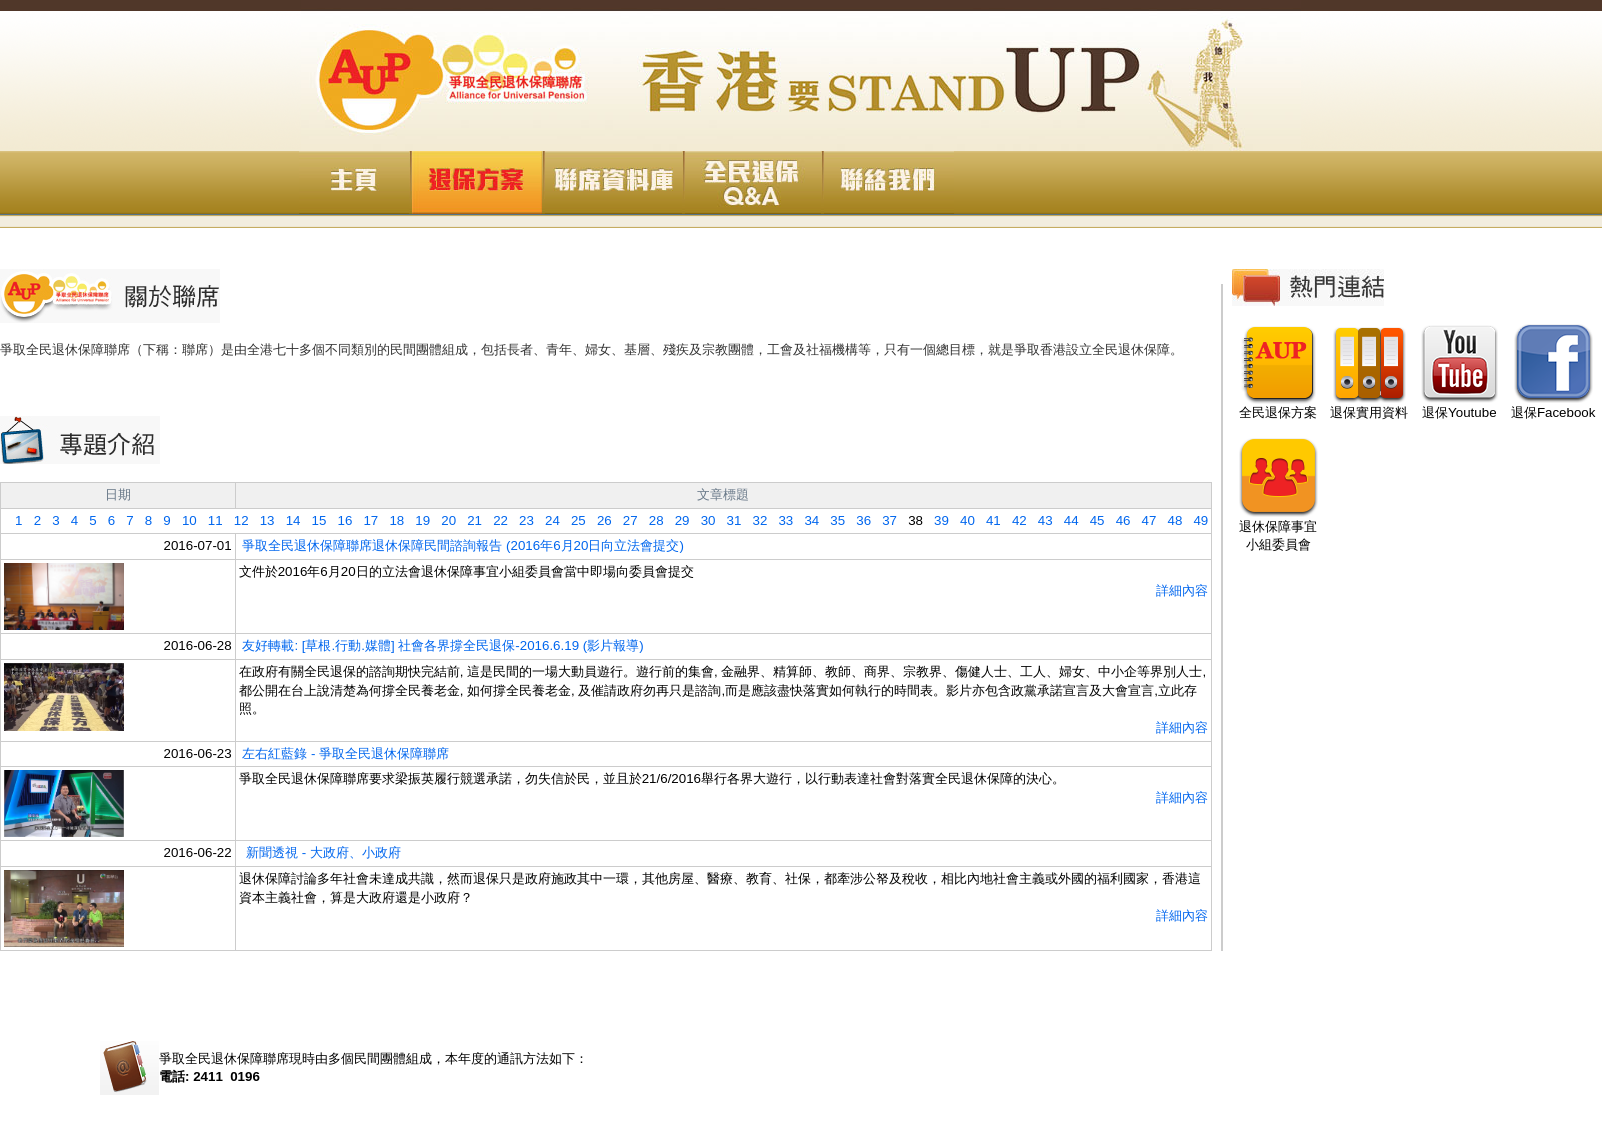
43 (1040, 520)
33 (780, 520)
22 (495, 520)
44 (1066, 520)
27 (625, 520)
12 (236, 520)
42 (1014, 520)
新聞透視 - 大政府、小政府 (321, 852)
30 (703, 520)
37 (884, 520)
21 (469, 520)
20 (443, 520)
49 (1195, 520)
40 (962, 520)
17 (365, 520)
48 (1169, 520)
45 (1092, 520)
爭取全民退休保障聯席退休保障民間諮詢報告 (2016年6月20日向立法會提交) (462, 545)
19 (417, 520)
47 (1143, 520)
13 (262, 520)
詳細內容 (1182, 590)
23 (521, 520)
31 (728, 520)
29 (677, 520)
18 (391, 520)
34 (806, 520)
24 (547, 520)
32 (754, 520)
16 (339, 520)
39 (936, 520)
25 (573, 520)
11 (210, 520)
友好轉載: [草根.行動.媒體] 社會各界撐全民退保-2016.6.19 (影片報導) (442, 645)
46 (1118, 520)
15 (313, 520)
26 (599, 520)
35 (832, 520)
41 (988, 520)
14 (288, 520)
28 (651, 520)
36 (858, 520)
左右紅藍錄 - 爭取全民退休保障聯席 (345, 753)
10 (184, 520)
